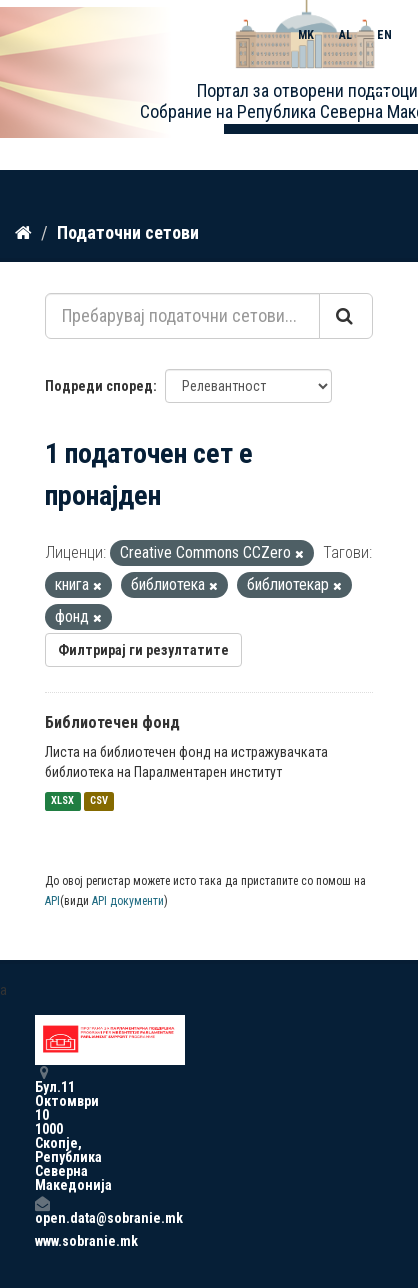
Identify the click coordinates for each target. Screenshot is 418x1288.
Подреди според (99, 386)
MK (306, 35)
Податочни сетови (128, 232)
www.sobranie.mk (42, 1241)
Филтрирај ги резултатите (143, 650)
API (52, 901)
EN (384, 35)
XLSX (62, 801)
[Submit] (346, 316)
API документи (128, 901)
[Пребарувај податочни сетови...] (182, 316)
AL (345, 35)
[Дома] (23, 233)
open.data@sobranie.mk (42, 1210)
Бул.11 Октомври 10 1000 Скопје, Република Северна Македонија (42, 1128)
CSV (99, 801)
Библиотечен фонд (112, 722)
